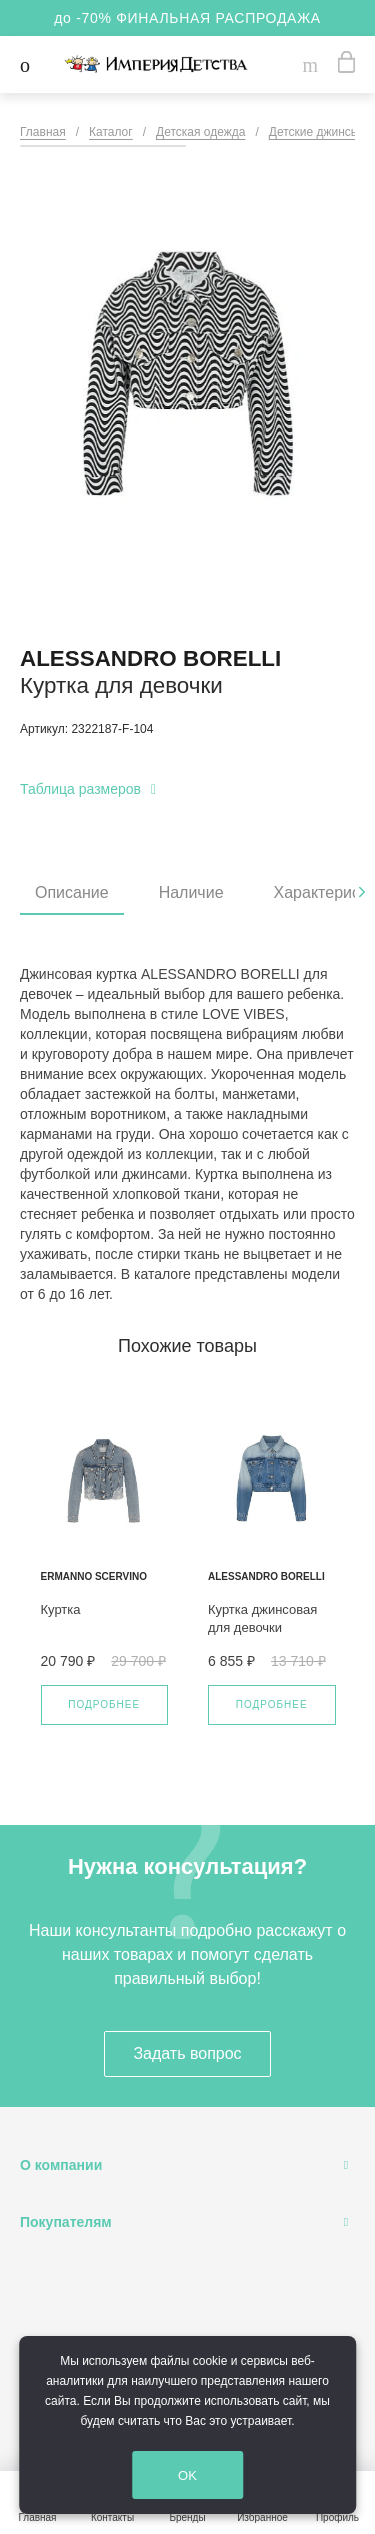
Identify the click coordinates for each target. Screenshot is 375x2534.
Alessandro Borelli (150, 658)
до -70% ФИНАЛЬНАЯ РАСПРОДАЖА (187, 18)
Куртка (61, 1609)
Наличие (191, 892)
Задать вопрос (187, 2053)
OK (192, 2475)
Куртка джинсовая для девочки (262, 1618)
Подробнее (104, 1704)
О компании (61, 2165)
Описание (72, 892)
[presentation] (362, 892)
